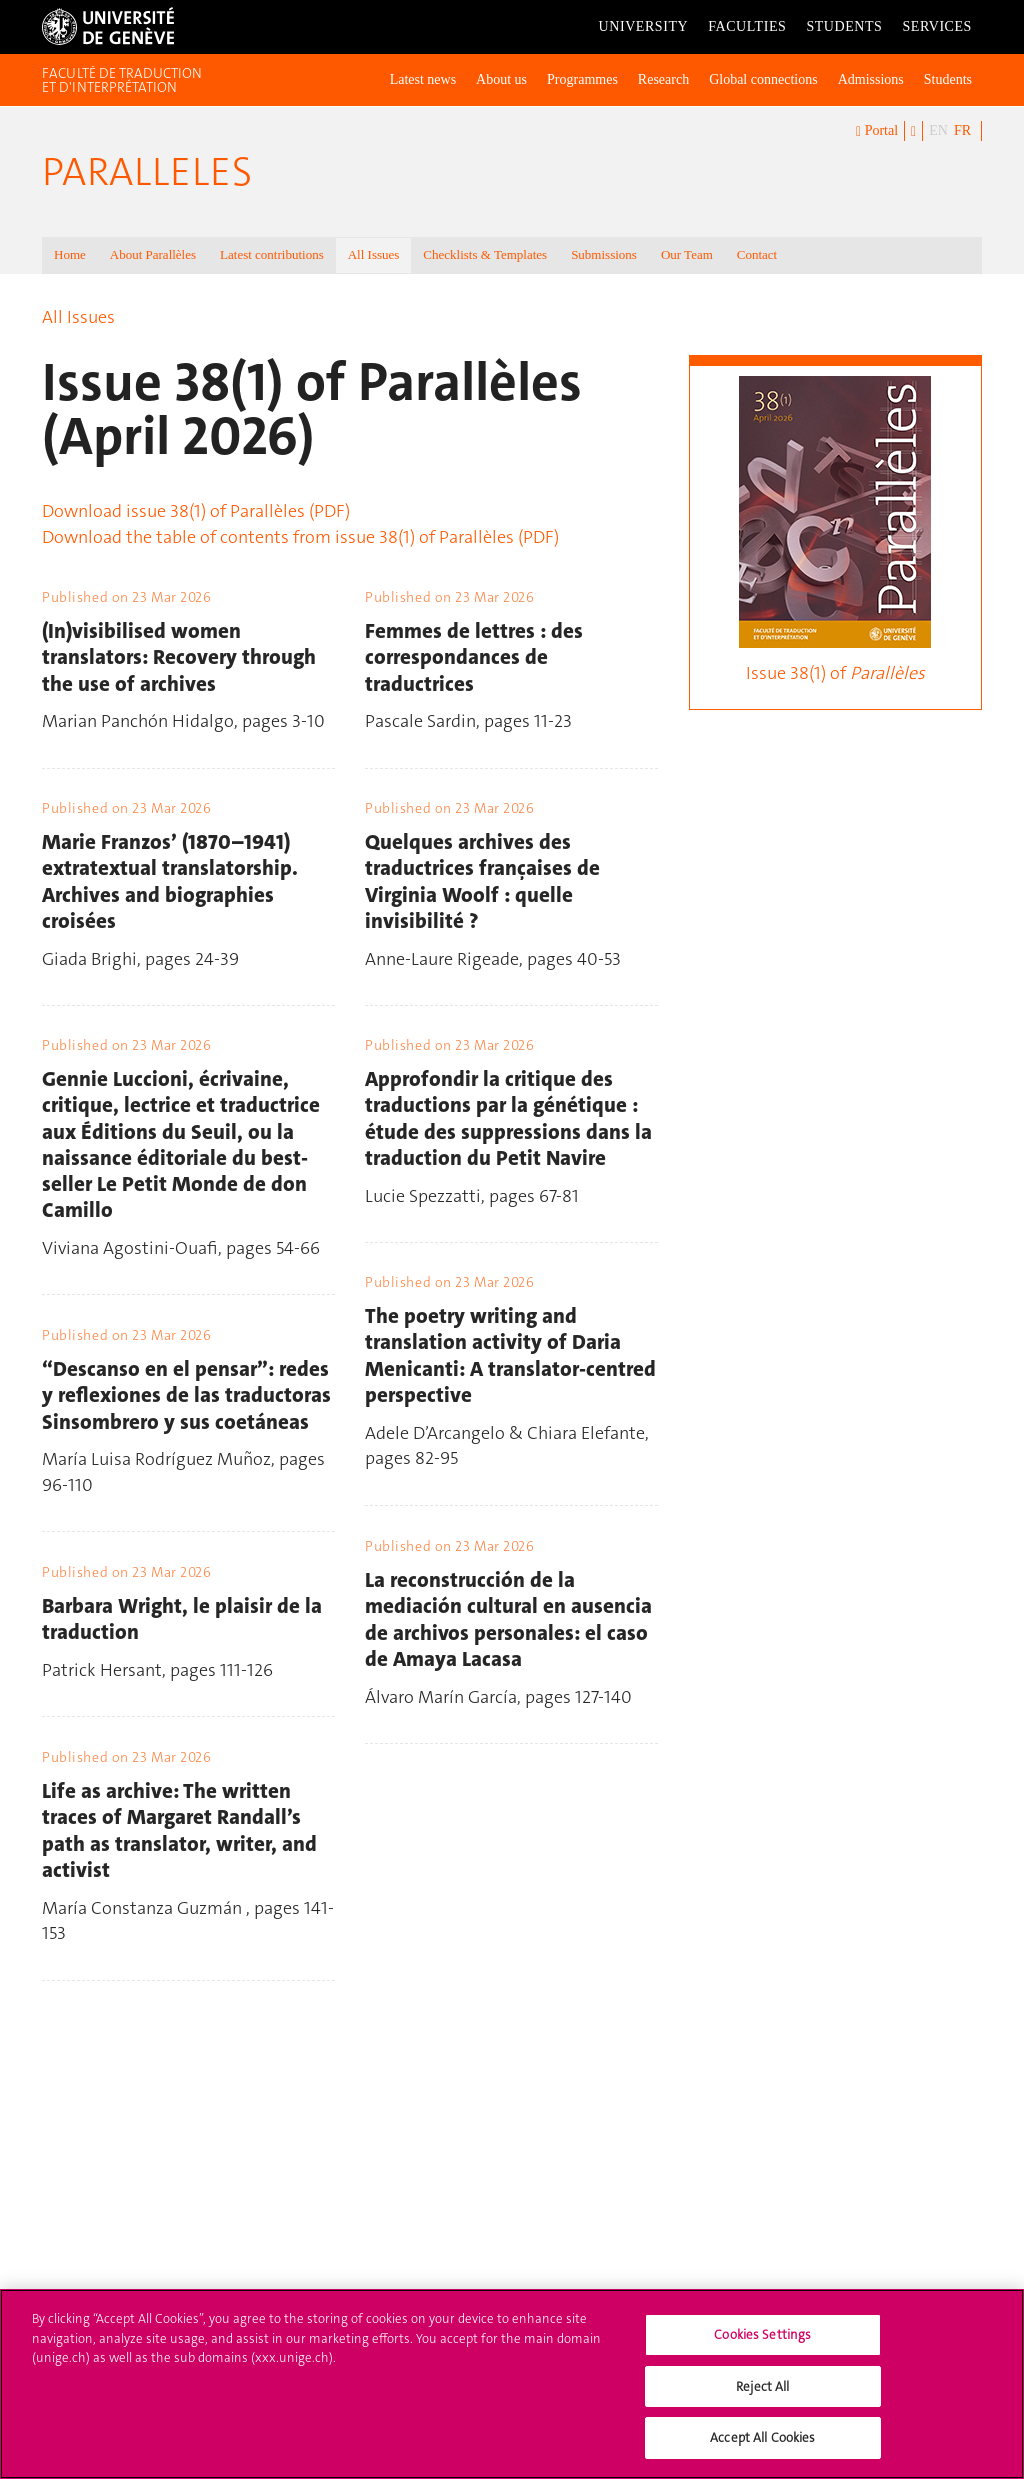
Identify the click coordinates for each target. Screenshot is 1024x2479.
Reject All (762, 2401)
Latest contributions (272, 254)
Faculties (747, 26)
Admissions (871, 79)
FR (962, 130)
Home (70, 254)
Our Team (687, 254)
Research (663, 79)
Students (844, 26)
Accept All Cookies (762, 2453)
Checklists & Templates (485, 254)
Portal (877, 131)
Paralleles (147, 172)
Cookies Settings (762, 2350)
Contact (757, 254)
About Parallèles (153, 254)
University (644, 26)
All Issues (374, 254)
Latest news (423, 79)
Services (937, 26)
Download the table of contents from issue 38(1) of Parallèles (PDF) (300, 537)
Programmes (582, 79)
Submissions (604, 254)
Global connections (763, 79)
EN (938, 130)
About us (501, 79)
